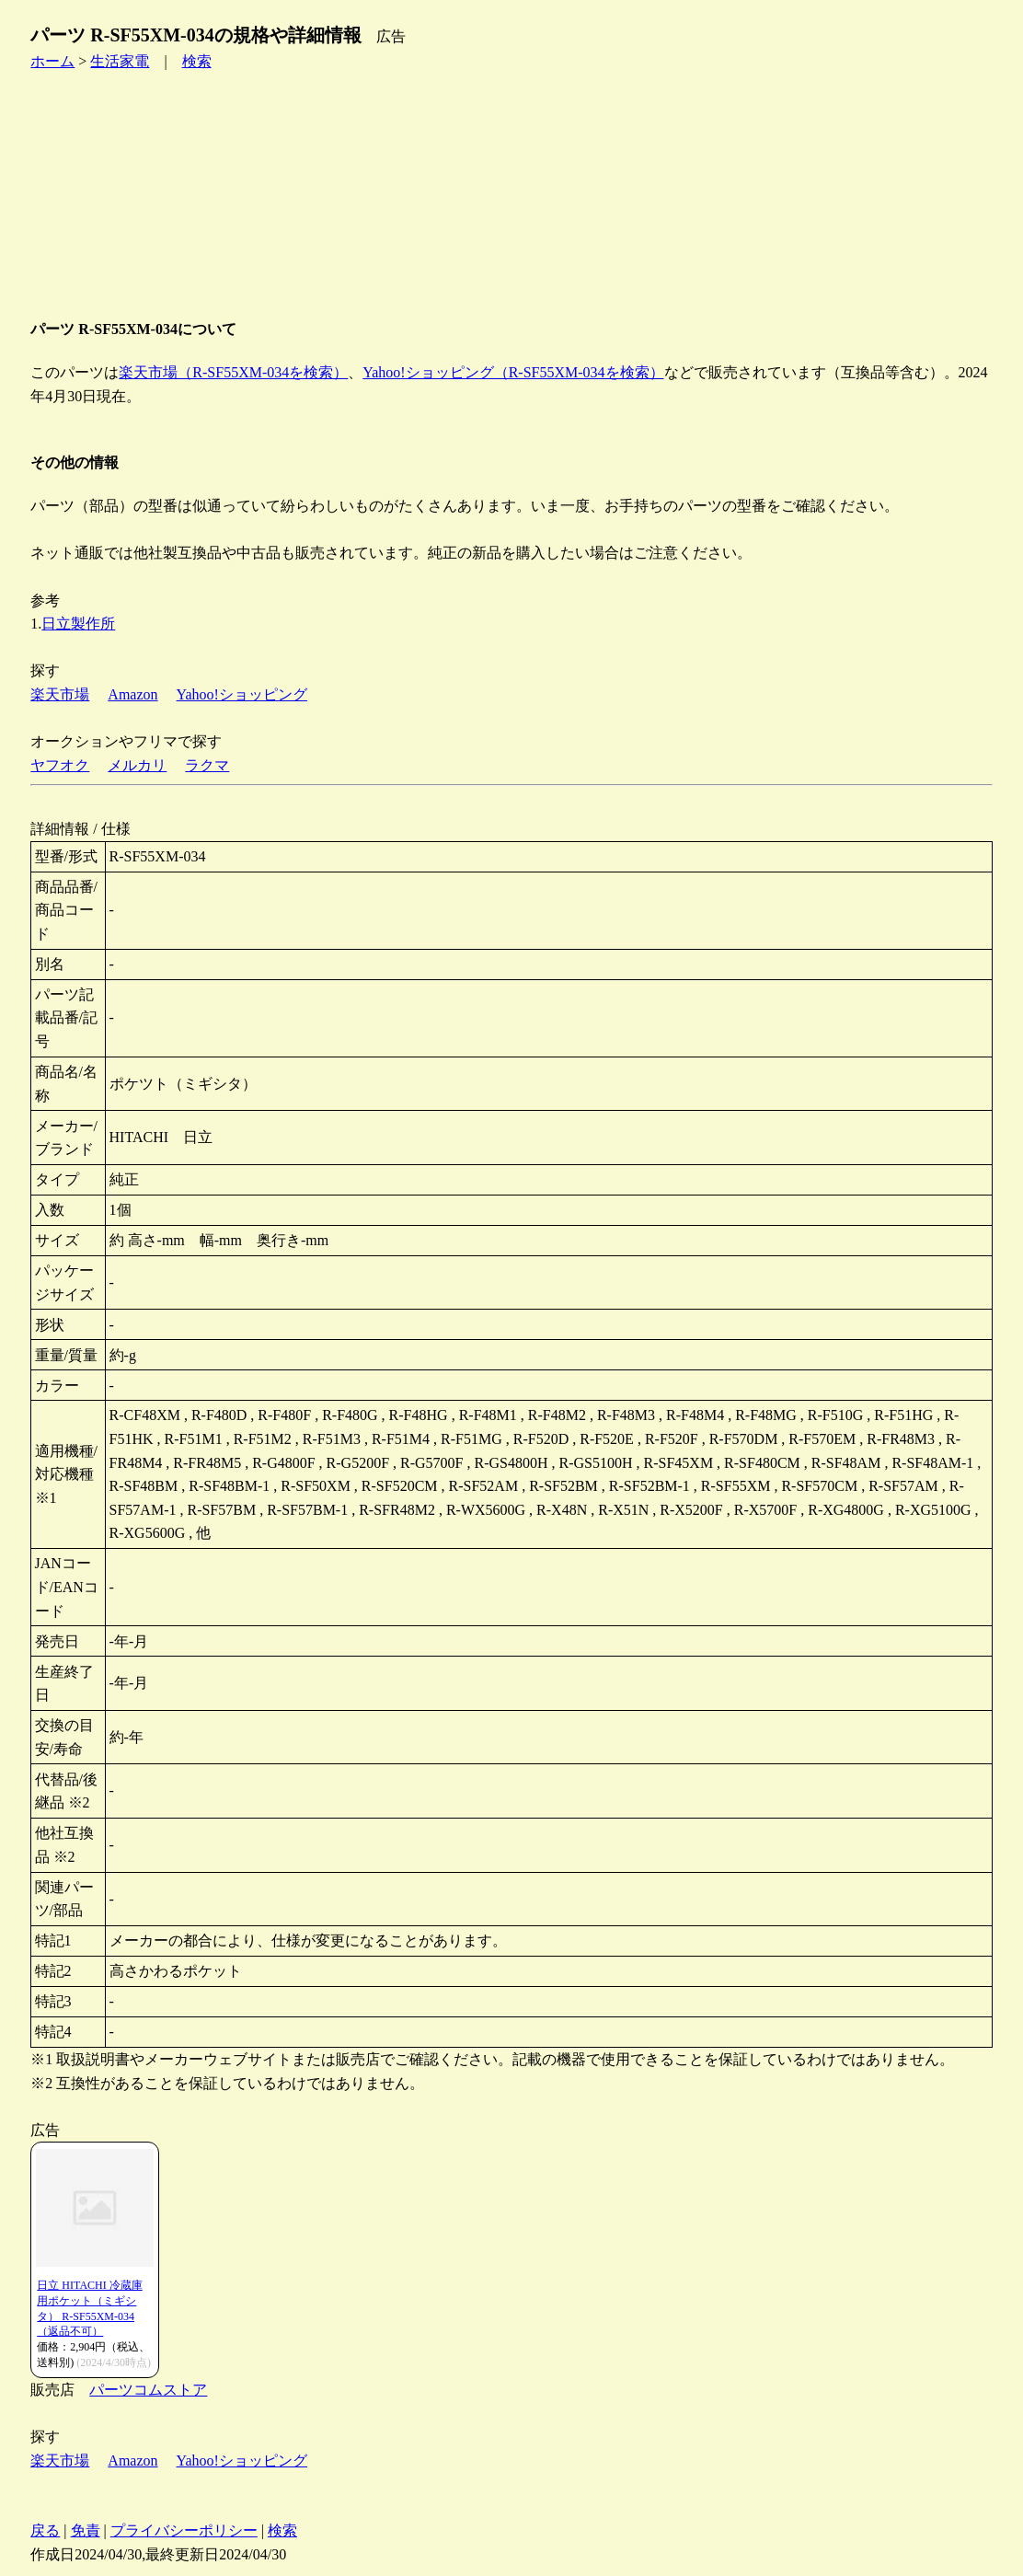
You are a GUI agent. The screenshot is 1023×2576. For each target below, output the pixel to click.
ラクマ (207, 765)
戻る (45, 2530)
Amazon (132, 694)
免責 (85, 2530)
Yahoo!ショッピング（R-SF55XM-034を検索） (512, 372)
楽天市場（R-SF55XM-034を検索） (233, 372)
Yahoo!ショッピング (242, 694)
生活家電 (119, 61)
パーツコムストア (148, 2389)
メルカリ (137, 765)
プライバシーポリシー (184, 2530)
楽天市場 (59, 694)
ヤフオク (59, 765)
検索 (197, 61)
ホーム (52, 61)
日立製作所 (78, 623)
